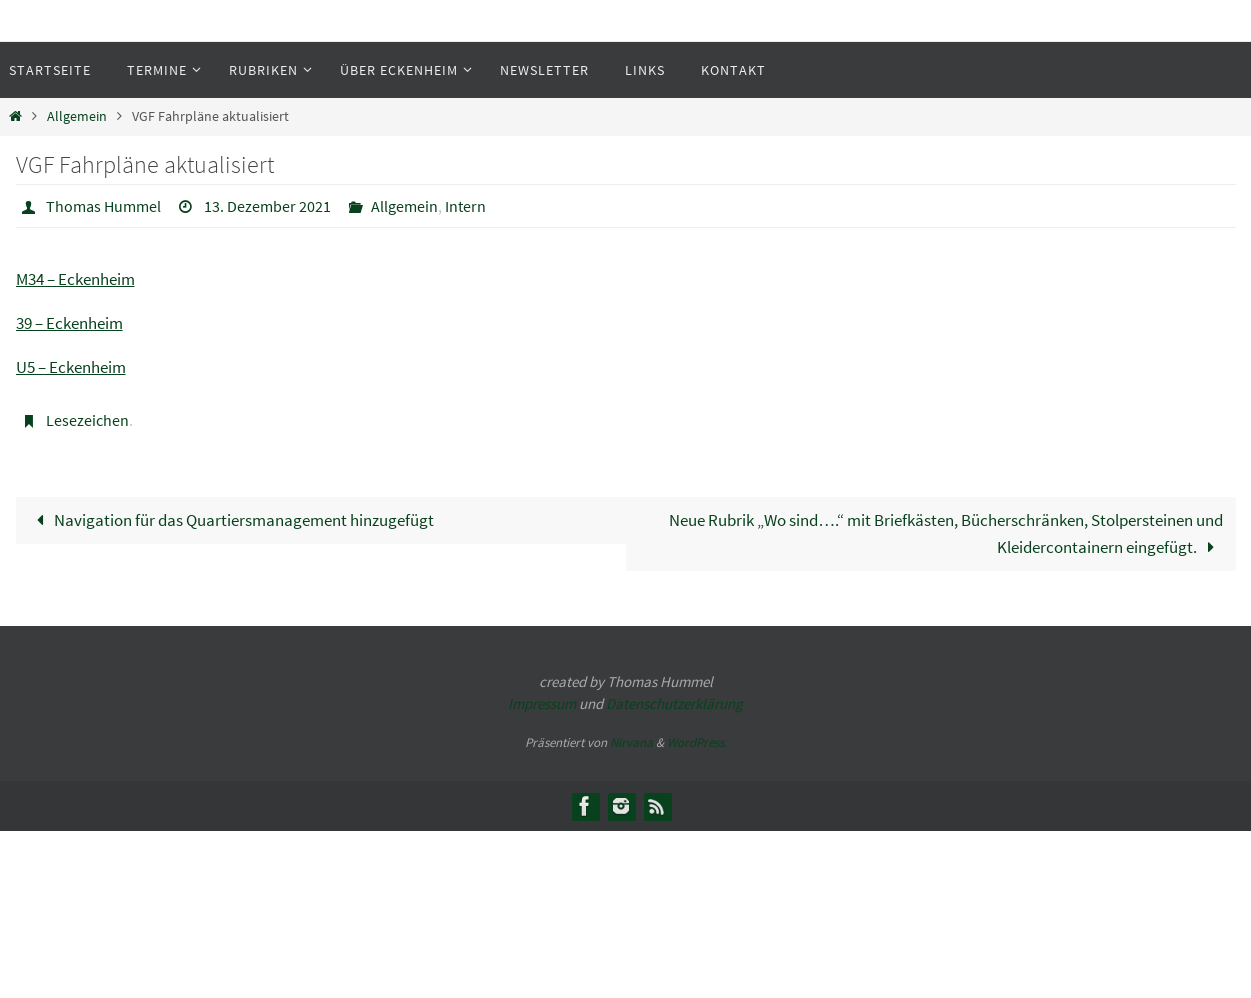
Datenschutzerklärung (674, 703)
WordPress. (697, 742)
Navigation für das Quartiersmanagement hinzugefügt (231, 520)
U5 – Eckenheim (71, 367)
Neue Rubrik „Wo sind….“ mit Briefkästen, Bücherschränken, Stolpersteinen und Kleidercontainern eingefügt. (946, 533)
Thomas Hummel (103, 206)
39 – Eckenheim (69, 323)
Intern (465, 206)
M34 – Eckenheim (75, 279)
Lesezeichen (87, 420)
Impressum (542, 703)
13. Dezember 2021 (267, 206)
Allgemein (77, 116)
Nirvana (631, 742)
